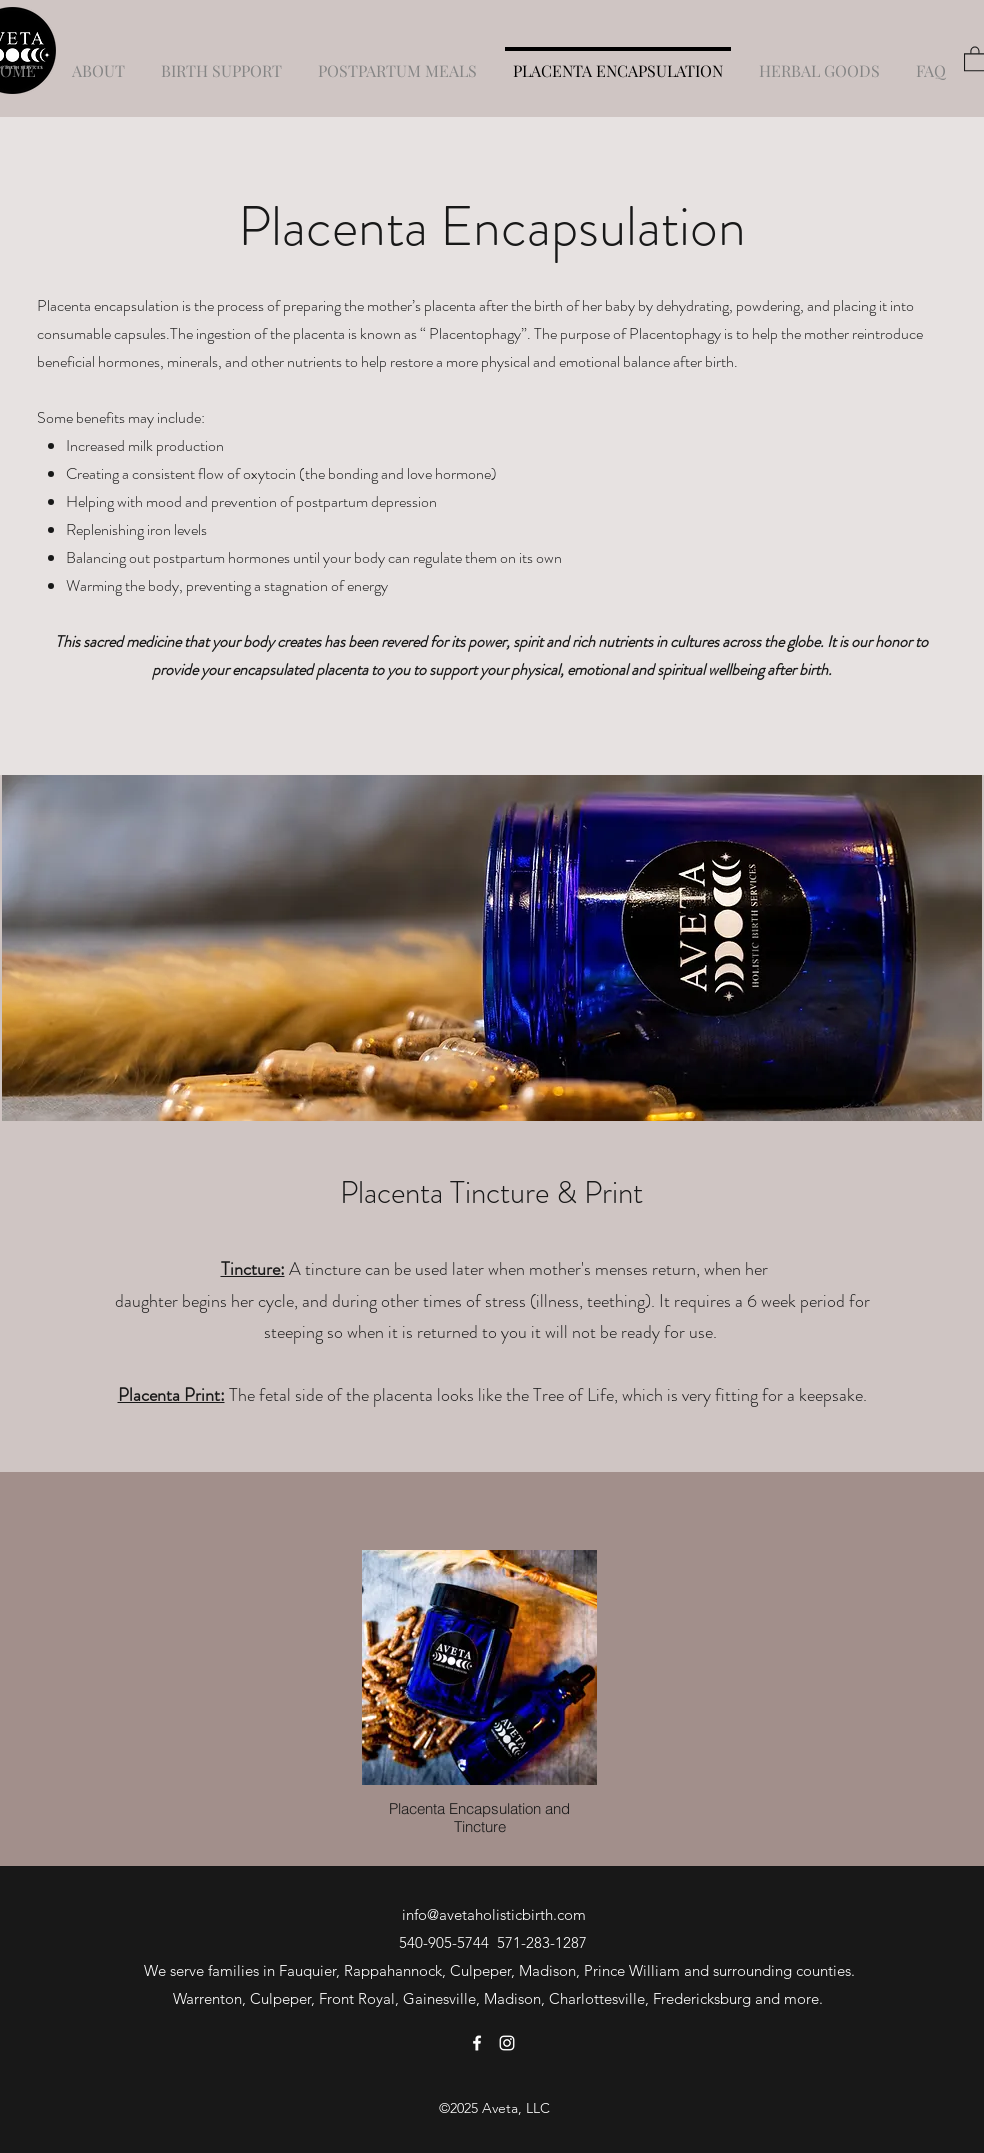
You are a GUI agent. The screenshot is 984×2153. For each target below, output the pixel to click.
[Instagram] (507, 2043)
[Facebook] (477, 2043)
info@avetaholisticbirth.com (494, 1914)
